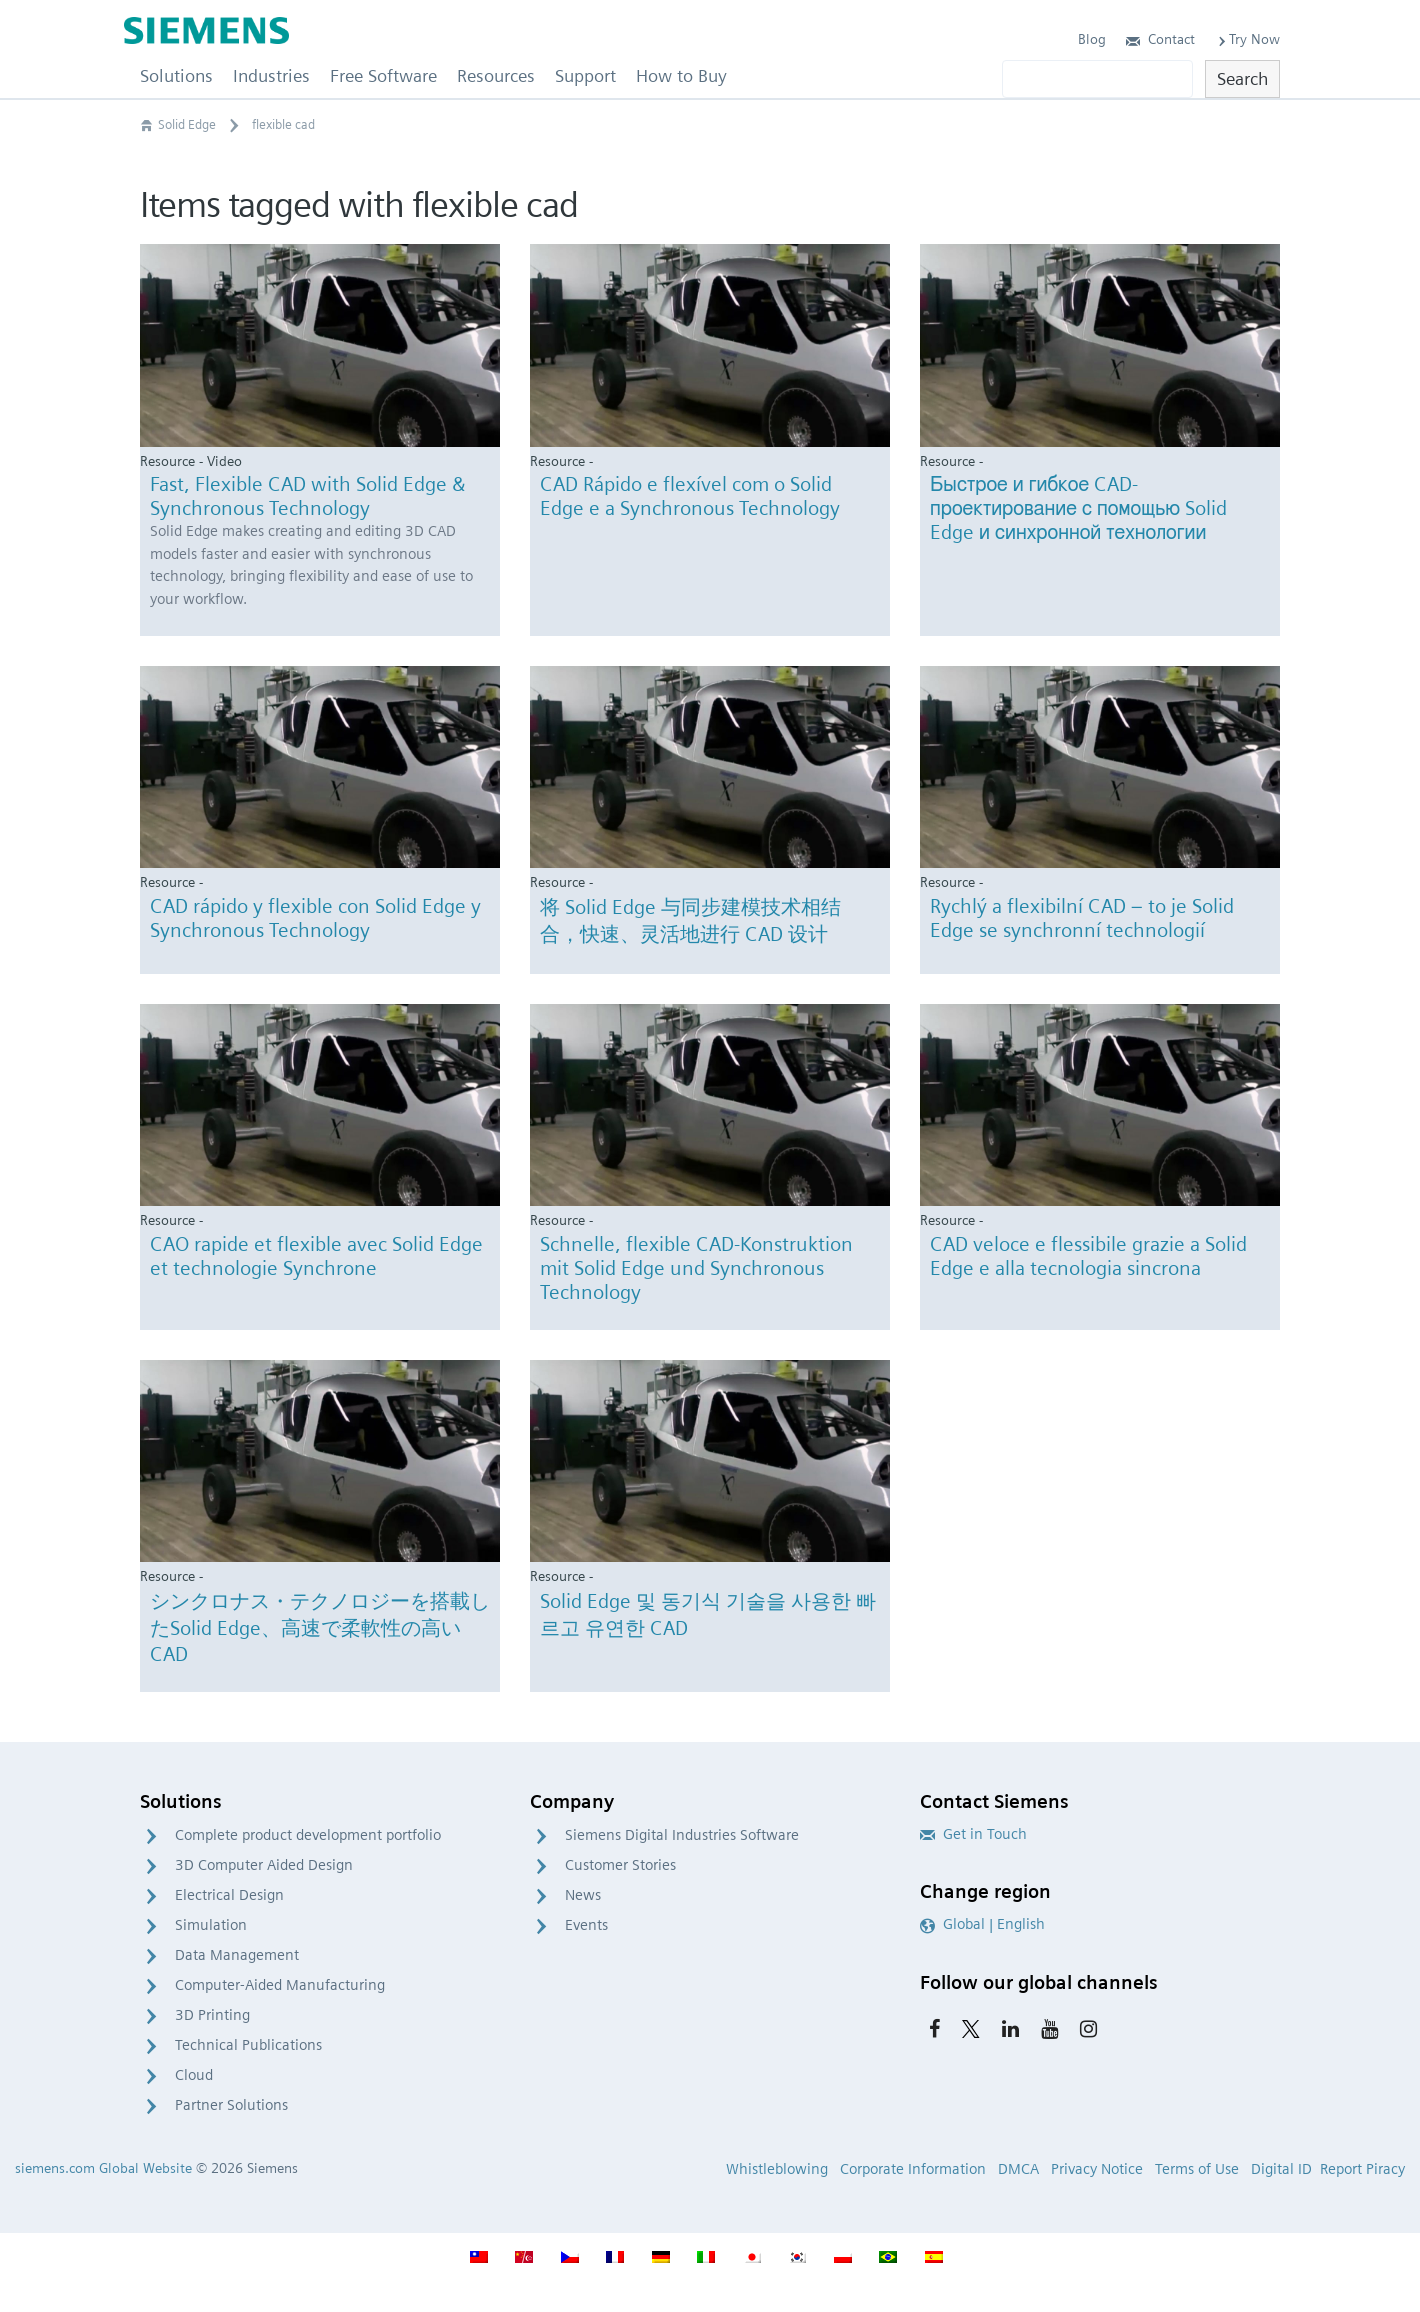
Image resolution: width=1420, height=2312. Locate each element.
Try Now (1247, 39)
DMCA (1018, 2169)
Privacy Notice (1097, 2169)
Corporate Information (913, 2169)
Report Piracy (1362, 2169)
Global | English (982, 1924)
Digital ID (1281, 2169)
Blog (1092, 39)
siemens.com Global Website (103, 2168)
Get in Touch (973, 1834)
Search (1242, 78)
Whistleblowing (777, 2169)
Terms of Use (1197, 2169)
